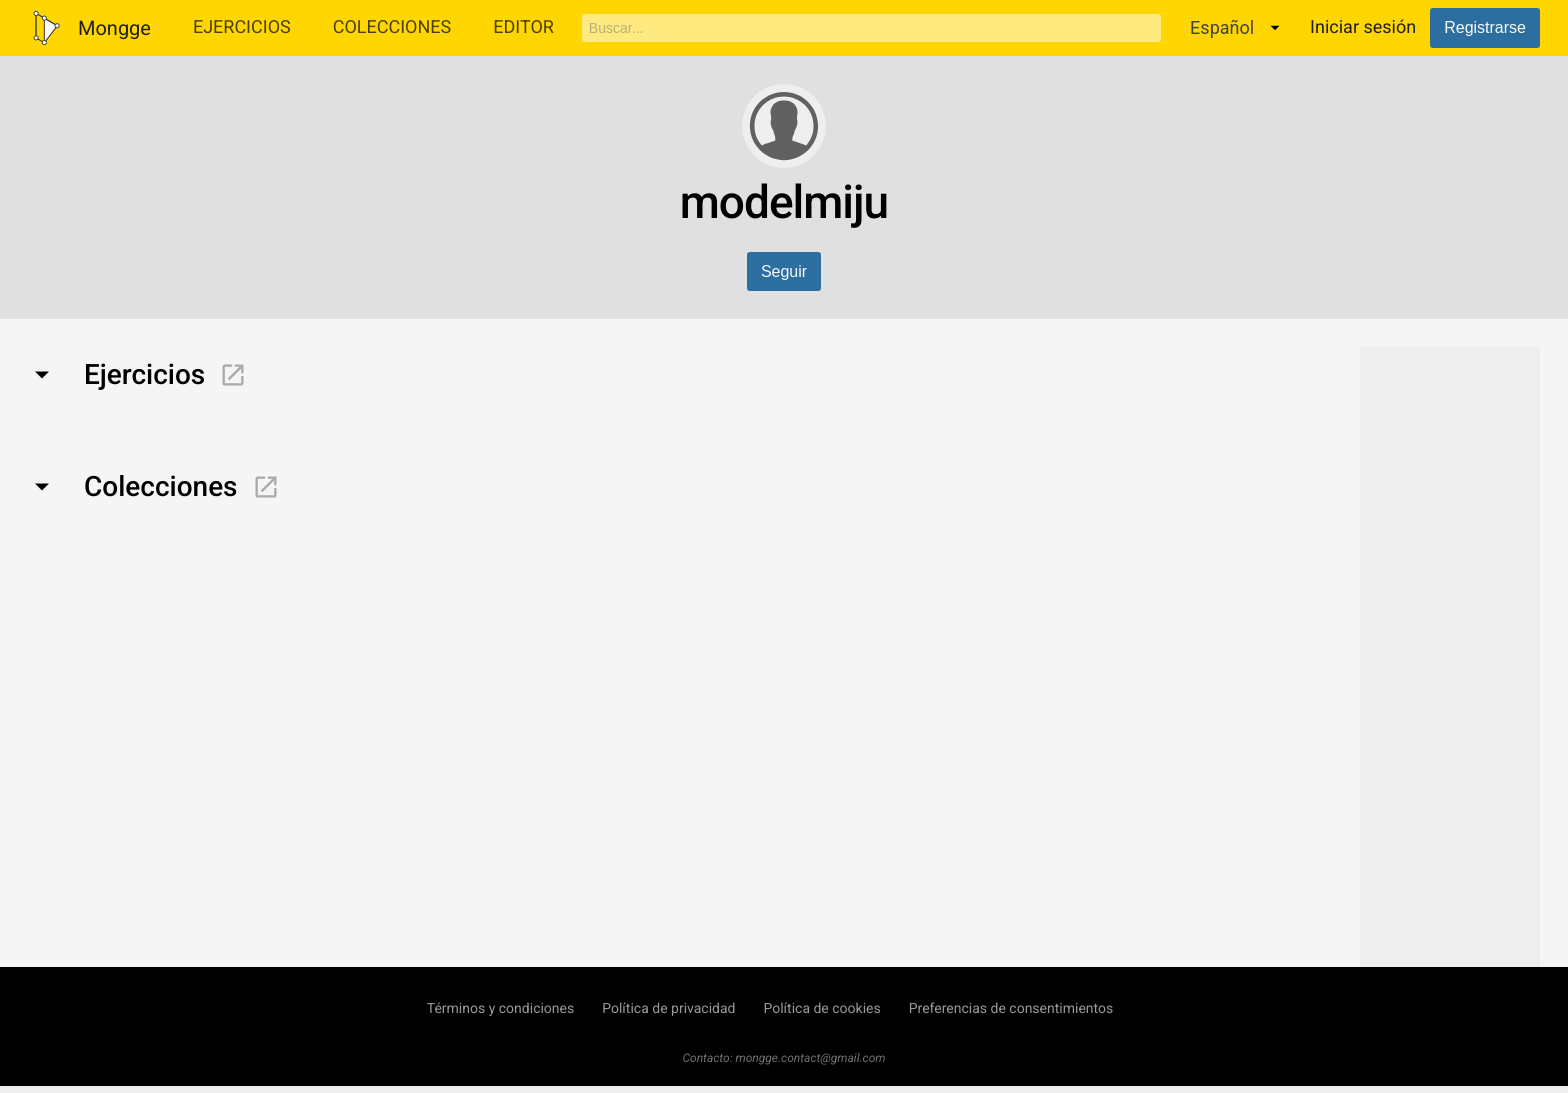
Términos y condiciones (500, 1009)
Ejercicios (242, 27)
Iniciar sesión (1363, 27)
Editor (523, 27)
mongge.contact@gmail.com (811, 1058)
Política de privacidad (668, 1009)
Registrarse (1485, 27)
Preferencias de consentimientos (1011, 1009)
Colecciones (392, 27)
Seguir (784, 271)
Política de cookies (821, 1009)
